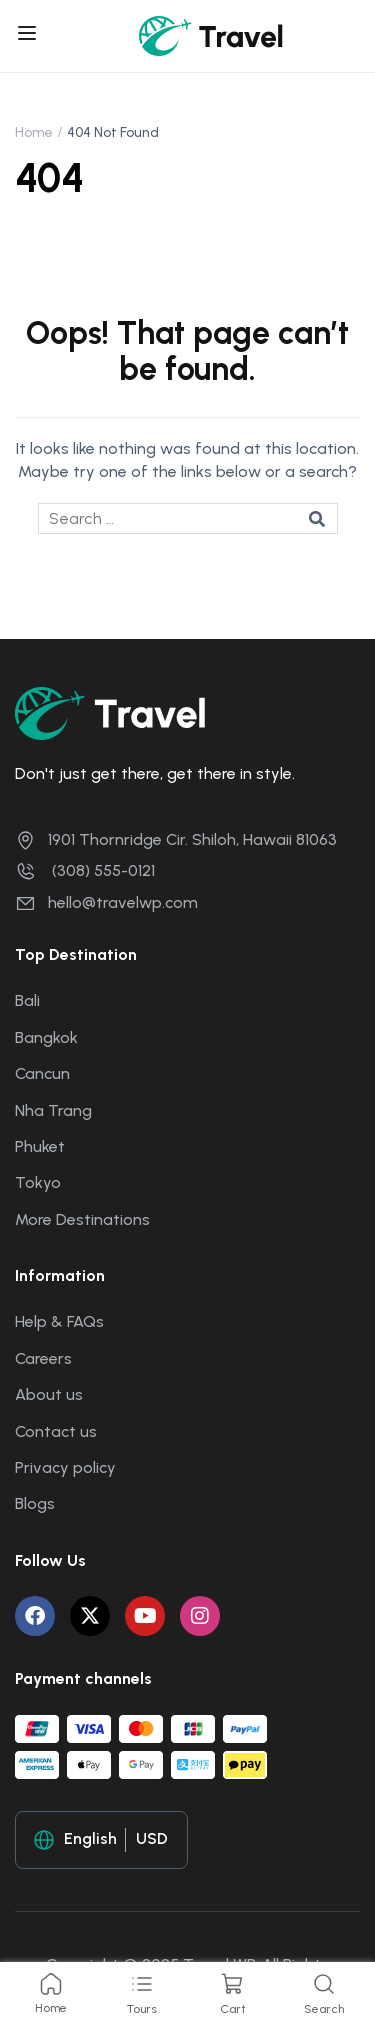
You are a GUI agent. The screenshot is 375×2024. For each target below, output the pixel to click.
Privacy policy (65, 1467)
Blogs (35, 1503)
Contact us (56, 1431)
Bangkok (46, 1037)
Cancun (42, 1073)
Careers (43, 1358)
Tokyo (38, 1182)
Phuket (40, 1146)
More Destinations (82, 1219)
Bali (27, 1000)
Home (34, 132)
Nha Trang (53, 1110)
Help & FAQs (59, 1321)
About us (49, 1394)
